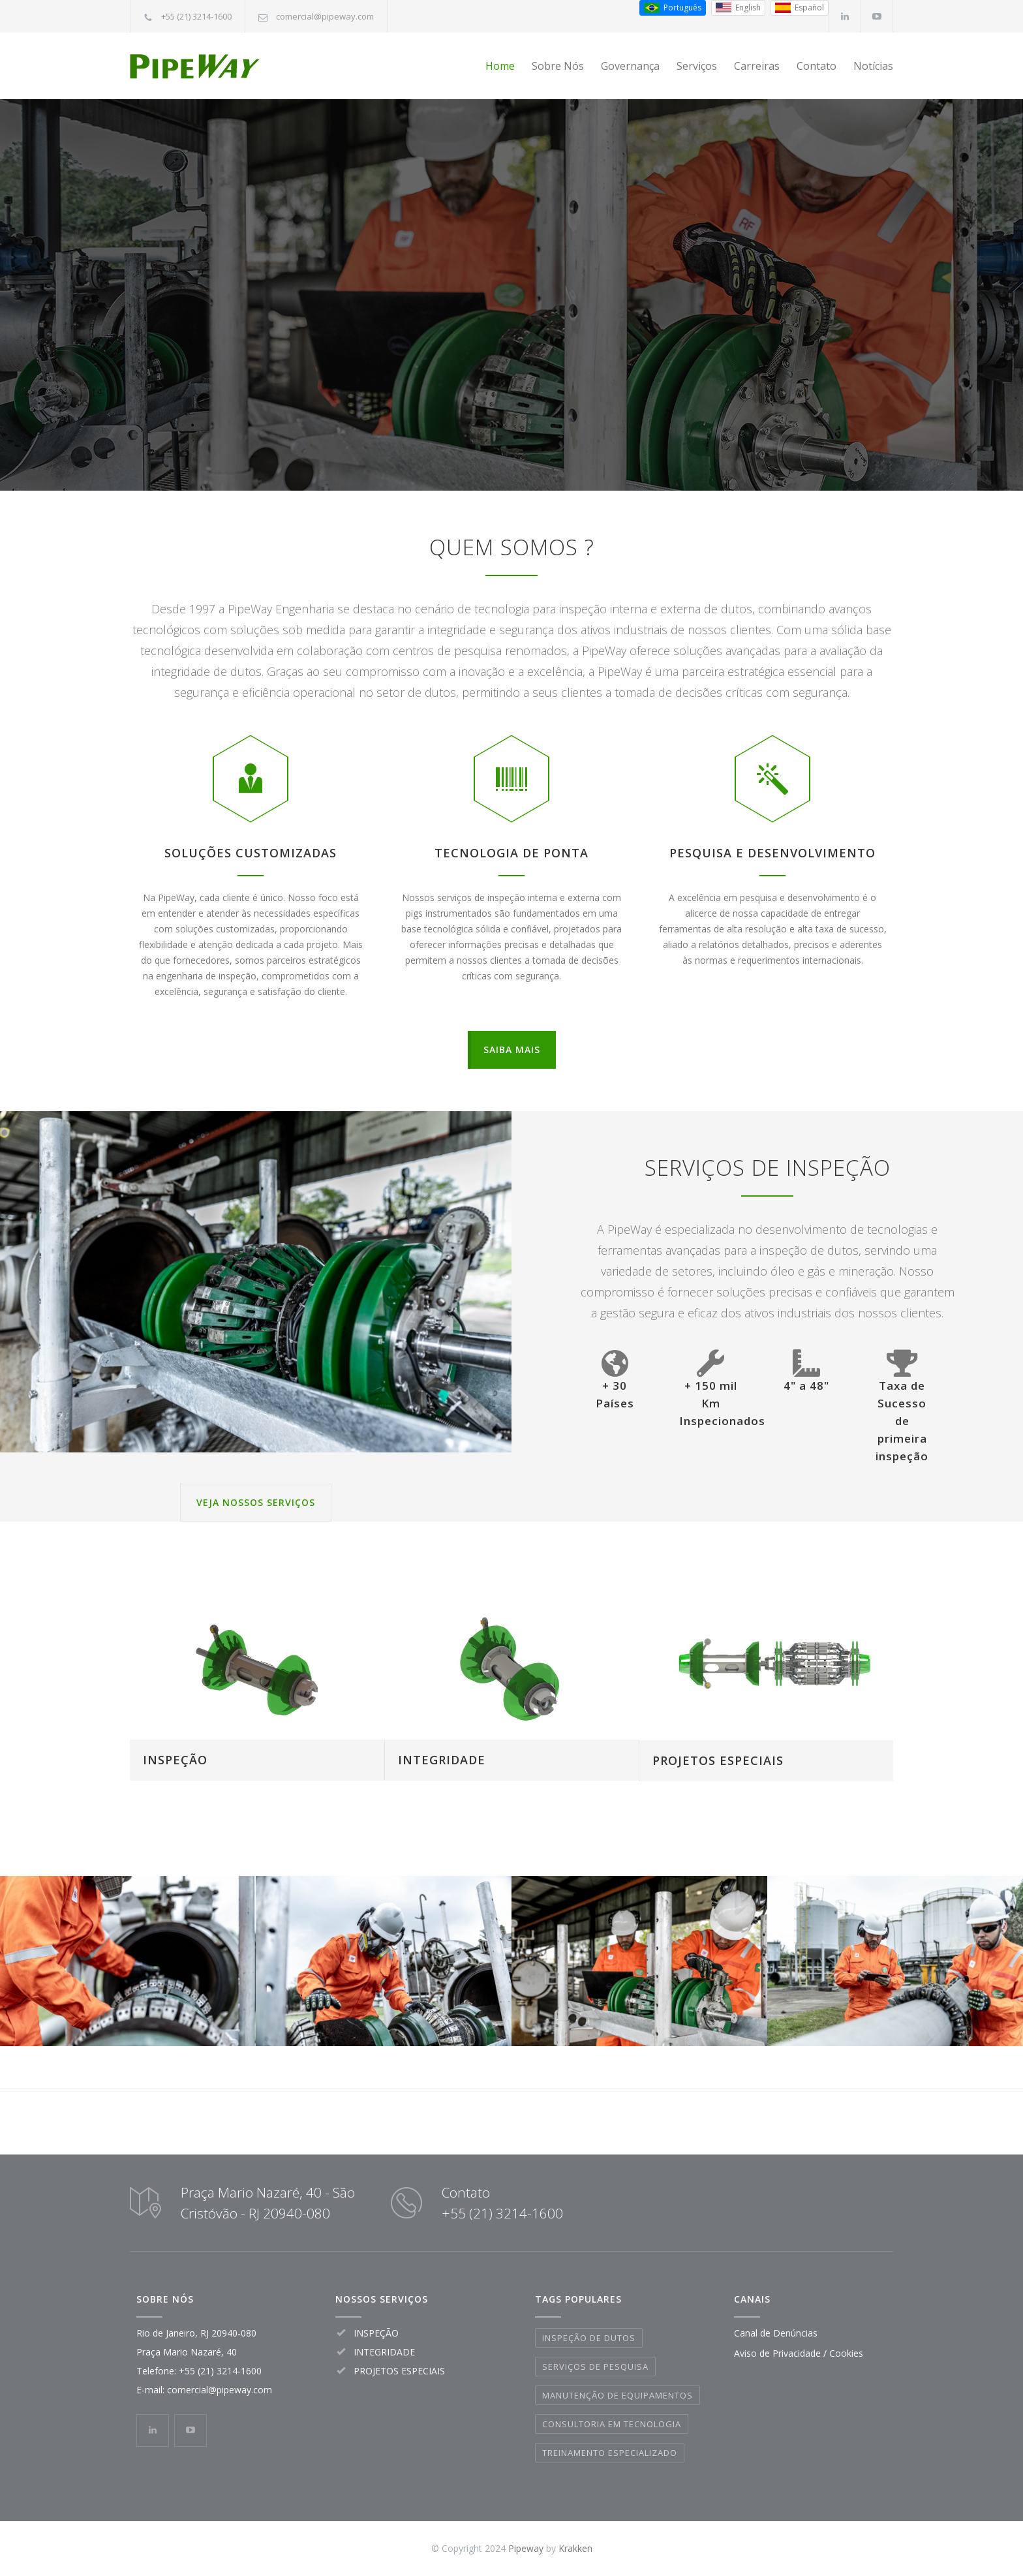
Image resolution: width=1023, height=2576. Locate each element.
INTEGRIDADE (441, 1760)
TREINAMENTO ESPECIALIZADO (609, 2453)
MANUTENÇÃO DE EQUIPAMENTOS (617, 2395)
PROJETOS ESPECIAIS (718, 1760)
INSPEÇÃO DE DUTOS (588, 2338)
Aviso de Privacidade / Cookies (798, 2353)
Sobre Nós (558, 66)
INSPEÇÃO (175, 1760)
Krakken (575, 2548)
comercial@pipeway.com (325, 16)
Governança (630, 66)
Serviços (697, 66)
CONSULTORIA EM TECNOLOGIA (611, 2424)
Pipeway (525, 2548)
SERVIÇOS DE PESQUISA (595, 2366)
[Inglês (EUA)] (738, 8)
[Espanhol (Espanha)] (800, 8)
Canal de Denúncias (775, 2333)
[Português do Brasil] (672, 8)
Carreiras (757, 66)
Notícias (873, 66)
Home (500, 66)
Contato (816, 66)
